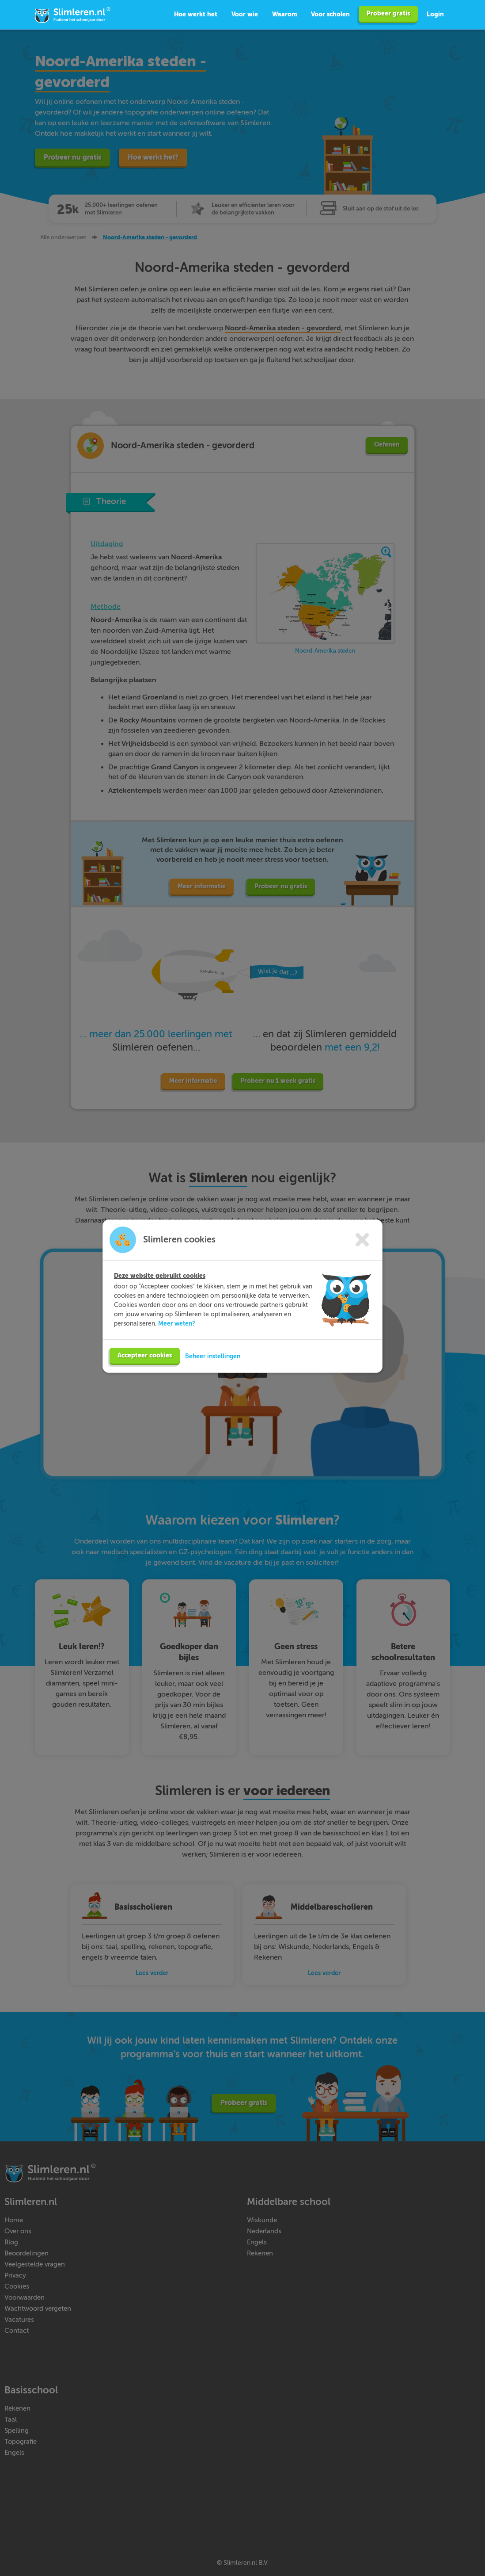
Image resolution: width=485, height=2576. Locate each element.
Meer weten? (176, 1326)
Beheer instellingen (212, 1358)
